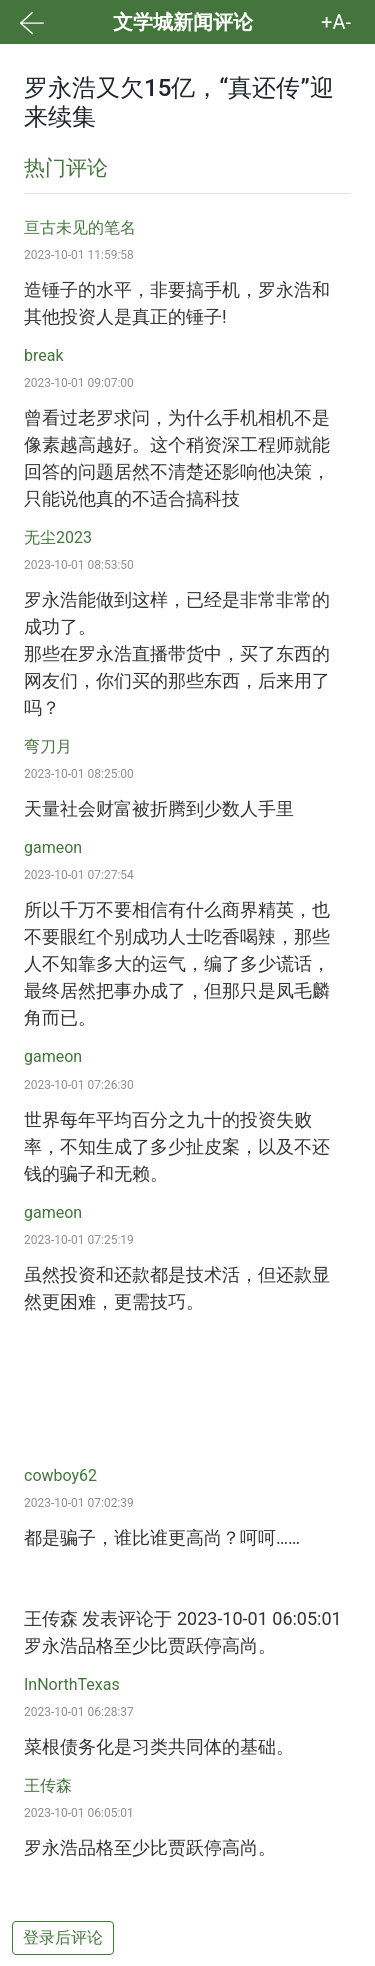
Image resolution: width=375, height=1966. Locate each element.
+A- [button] (336, 22)
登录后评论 (63, 1937)
